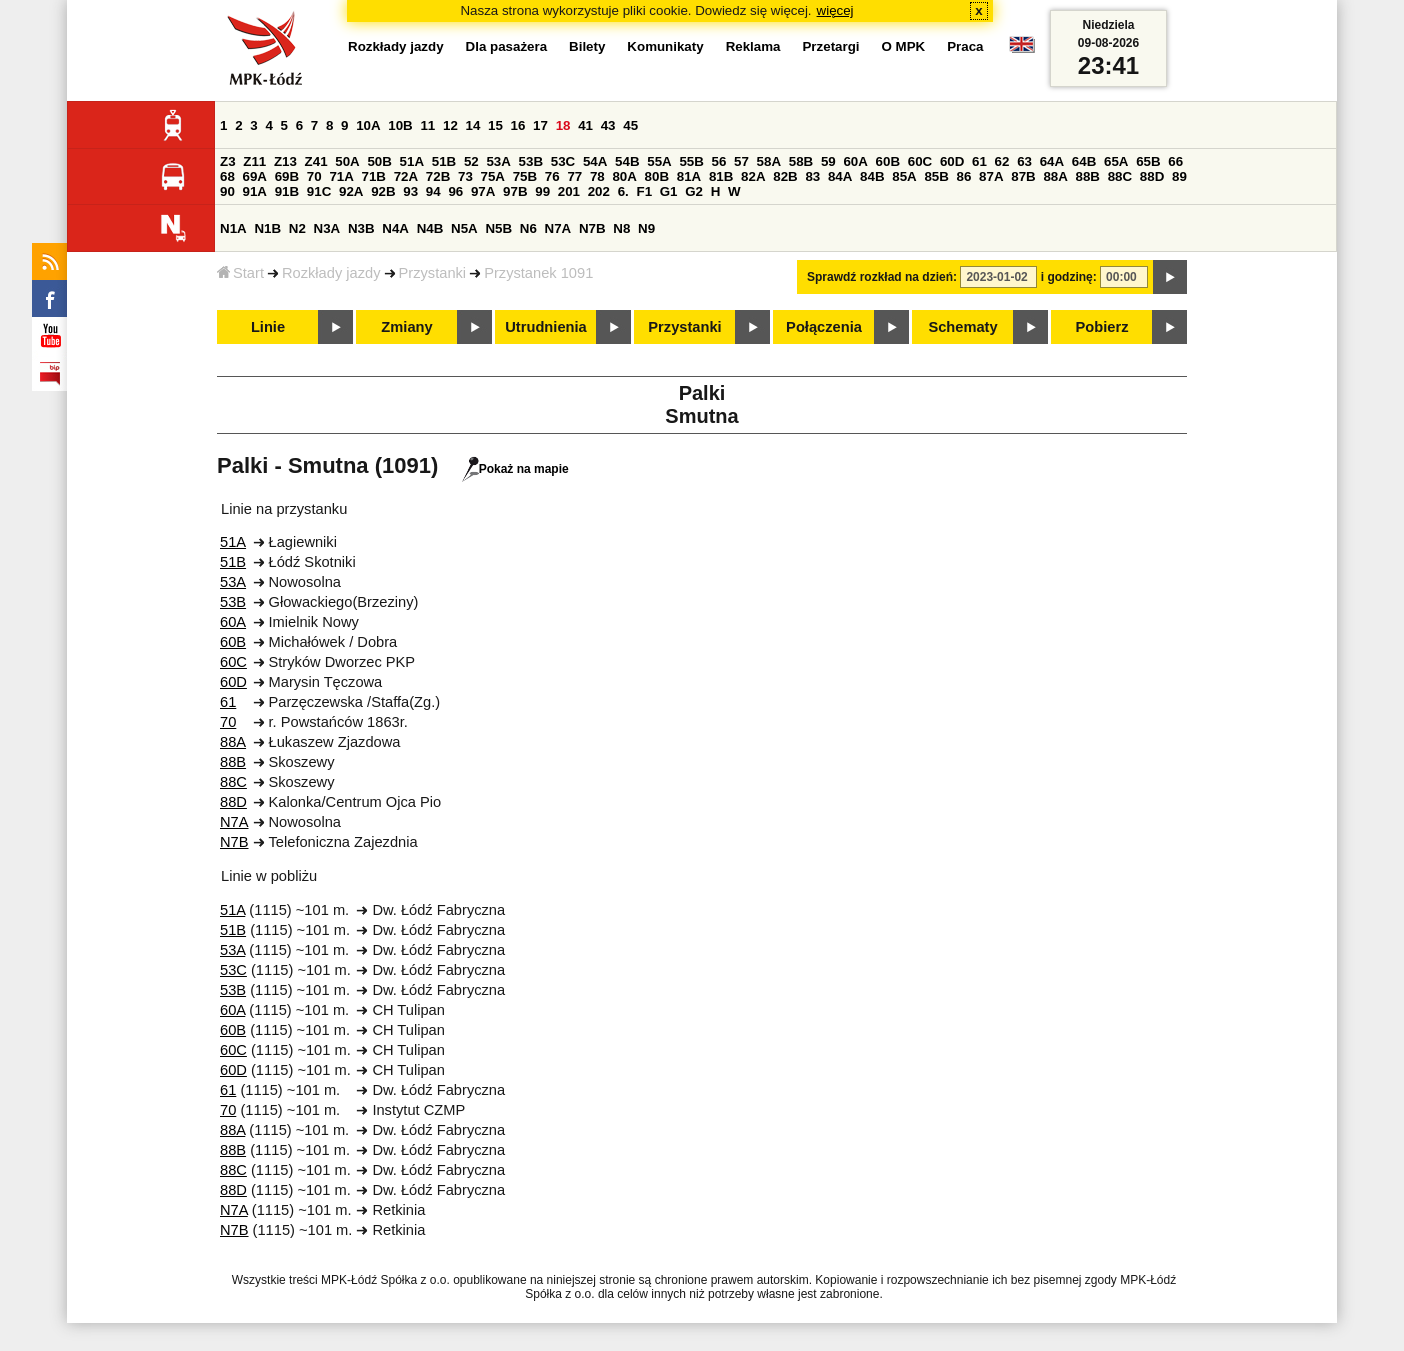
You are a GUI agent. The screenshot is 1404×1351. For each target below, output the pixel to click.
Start (240, 273)
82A (753, 176)
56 (719, 161)
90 (227, 191)
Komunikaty (665, 46)
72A (406, 176)
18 (563, 125)
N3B (361, 228)
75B (525, 176)
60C (920, 161)
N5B (498, 228)
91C (319, 191)
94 (433, 191)
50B (379, 161)
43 (608, 125)
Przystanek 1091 (538, 273)
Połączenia (824, 327)
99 (542, 191)
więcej (835, 10)
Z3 (228, 161)
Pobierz (1102, 327)
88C (1120, 176)
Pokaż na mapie (515, 469)
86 (964, 176)
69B (287, 176)
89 (1179, 176)
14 (473, 125)
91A (255, 191)
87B (1023, 176)
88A (1055, 176)
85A (904, 176)
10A (368, 125)
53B (531, 161)
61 (979, 161)
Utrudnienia (545, 327)
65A (1116, 161)
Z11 (254, 161)
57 (741, 161)
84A (840, 176)
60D (952, 161)
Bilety (587, 46)
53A (498, 161)
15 (495, 125)
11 (427, 125)
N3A (327, 228)
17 (540, 125)
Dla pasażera (507, 46)
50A (347, 161)
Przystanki (433, 273)
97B (515, 191)
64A (1052, 161)
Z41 (316, 161)
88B (1088, 176)
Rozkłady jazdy (331, 273)
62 (1002, 161)
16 (518, 125)
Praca (965, 46)
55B (691, 161)
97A (483, 191)
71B (374, 176)
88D (1152, 176)
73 (465, 176)
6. (623, 191)
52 (471, 161)
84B (872, 176)
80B (657, 176)
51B (444, 161)
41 (585, 125)
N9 (646, 228)
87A (991, 176)
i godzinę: (1069, 277)
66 (1175, 161)
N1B (267, 228)
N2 (297, 228)
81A (689, 176)
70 (314, 176)
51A (412, 161)
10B (400, 125)
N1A (233, 228)
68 (227, 176)
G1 (669, 191)
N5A (464, 228)
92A (351, 191)
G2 (694, 191)
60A (855, 161)
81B (721, 176)
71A (341, 176)
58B (801, 161)
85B (936, 176)
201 (569, 191)
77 (574, 176)
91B (287, 191)
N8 (621, 228)
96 (455, 191)
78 (597, 176)
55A (659, 161)
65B (1148, 161)
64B (1084, 161)
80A (624, 176)
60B (888, 161)
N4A (395, 228)
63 (1024, 161)
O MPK (904, 46)
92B (383, 191)
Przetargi (830, 46)
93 (410, 191)
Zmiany (406, 327)
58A (769, 161)
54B (627, 161)
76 (552, 176)
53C (563, 161)
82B (785, 176)
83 (812, 176)
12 (450, 125)
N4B (430, 228)
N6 (528, 228)
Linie (268, 327)
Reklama (753, 46)
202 (599, 191)
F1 (644, 191)
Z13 (285, 161)
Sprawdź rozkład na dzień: (882, 277)
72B (438, 176)
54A (595, 161)
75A (493, 176)
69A (255, 176)
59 (828, 161)
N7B (592, 228)
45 (630, 125)
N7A (558, 228)
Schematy (962, 327)
